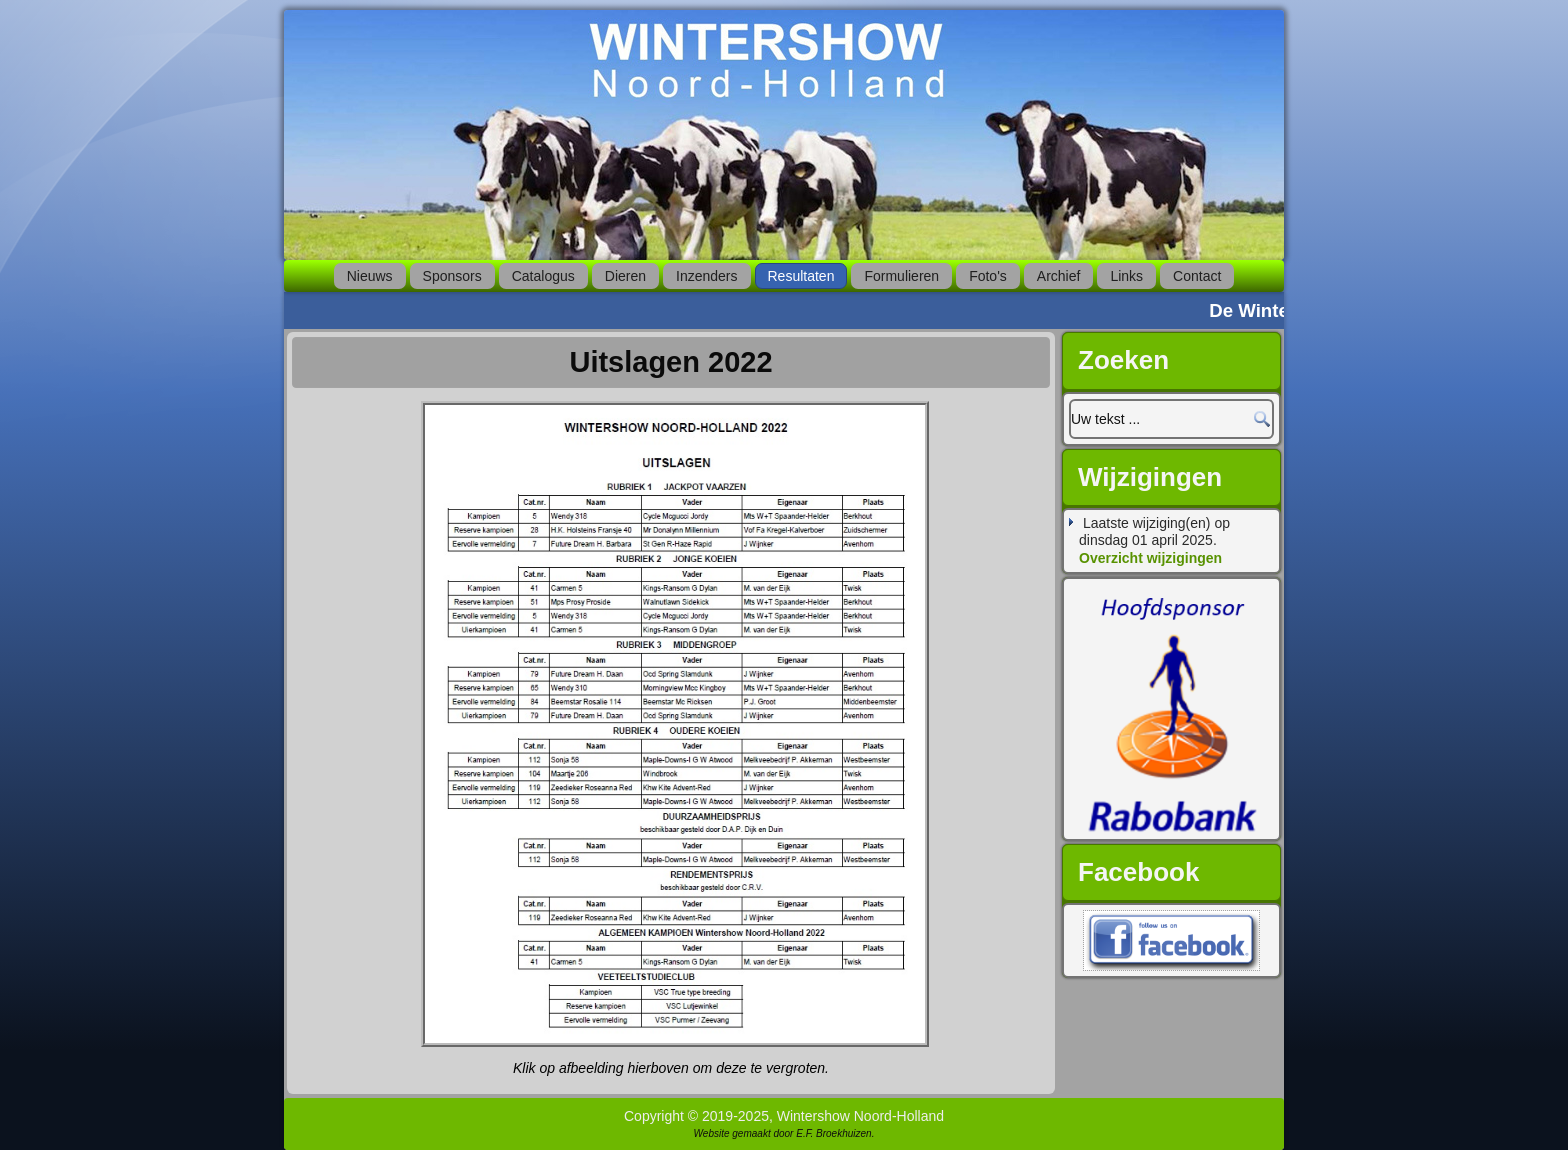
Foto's (988, 276)
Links (1126, 276)
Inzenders (706, 276)
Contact (1197, 276)
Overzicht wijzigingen (1150, 558)
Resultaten (801, 276)
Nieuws (370, 276)
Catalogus (543, 276)
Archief (1059, 276)
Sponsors (452, 276)
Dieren (625, 276)
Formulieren (901, 276)
